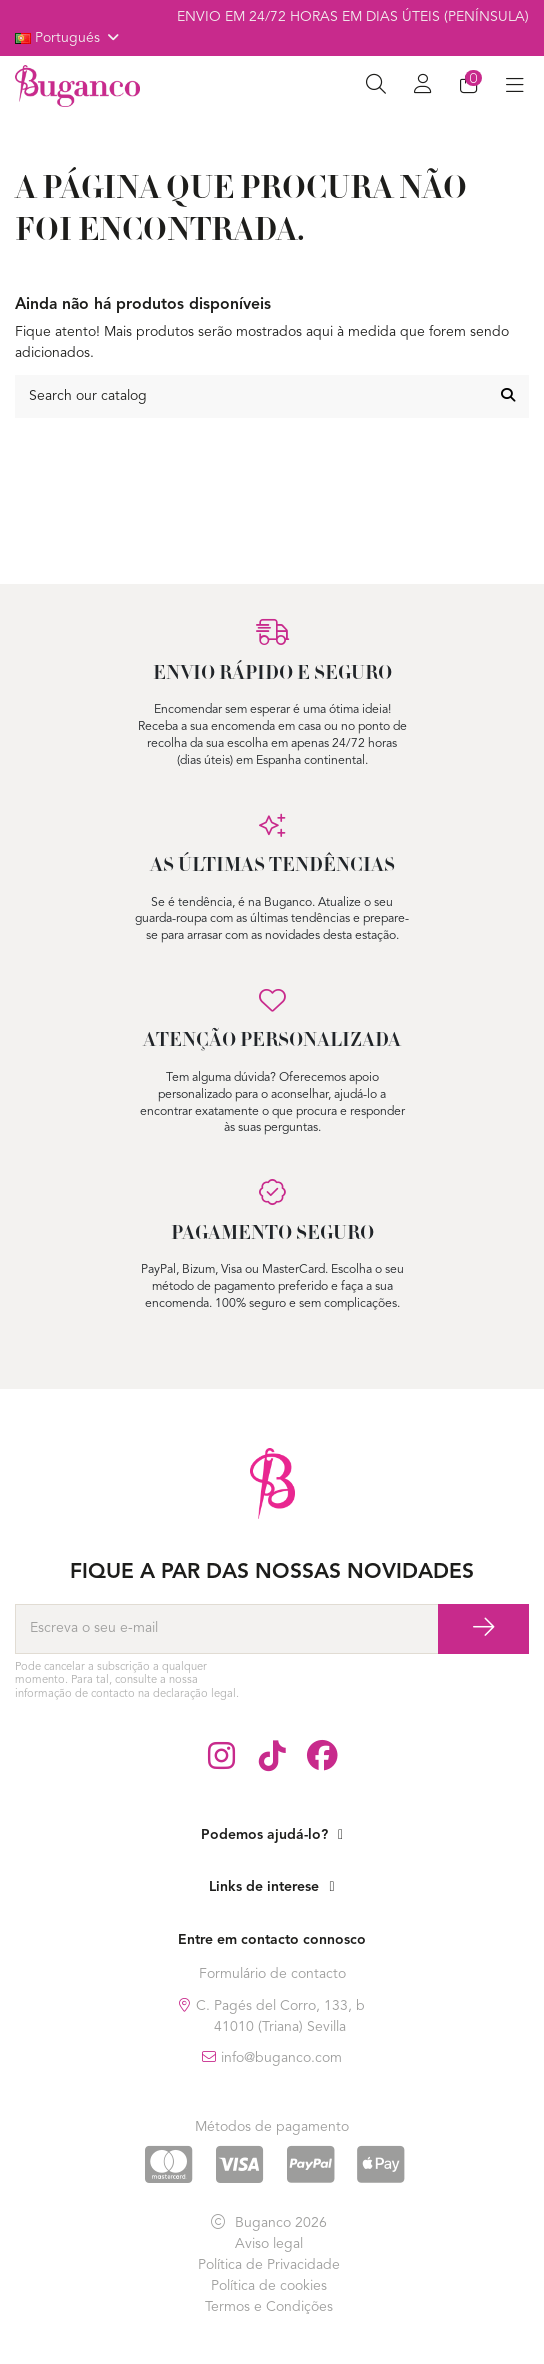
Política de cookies (269, 2286)
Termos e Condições (269, 2307)
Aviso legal (269, 2244)
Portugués (68, 38)
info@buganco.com (281, 2058)
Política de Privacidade (269, 2265)
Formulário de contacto (272, 1974)
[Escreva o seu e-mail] (226, 1629)
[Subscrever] (483, 1629)
